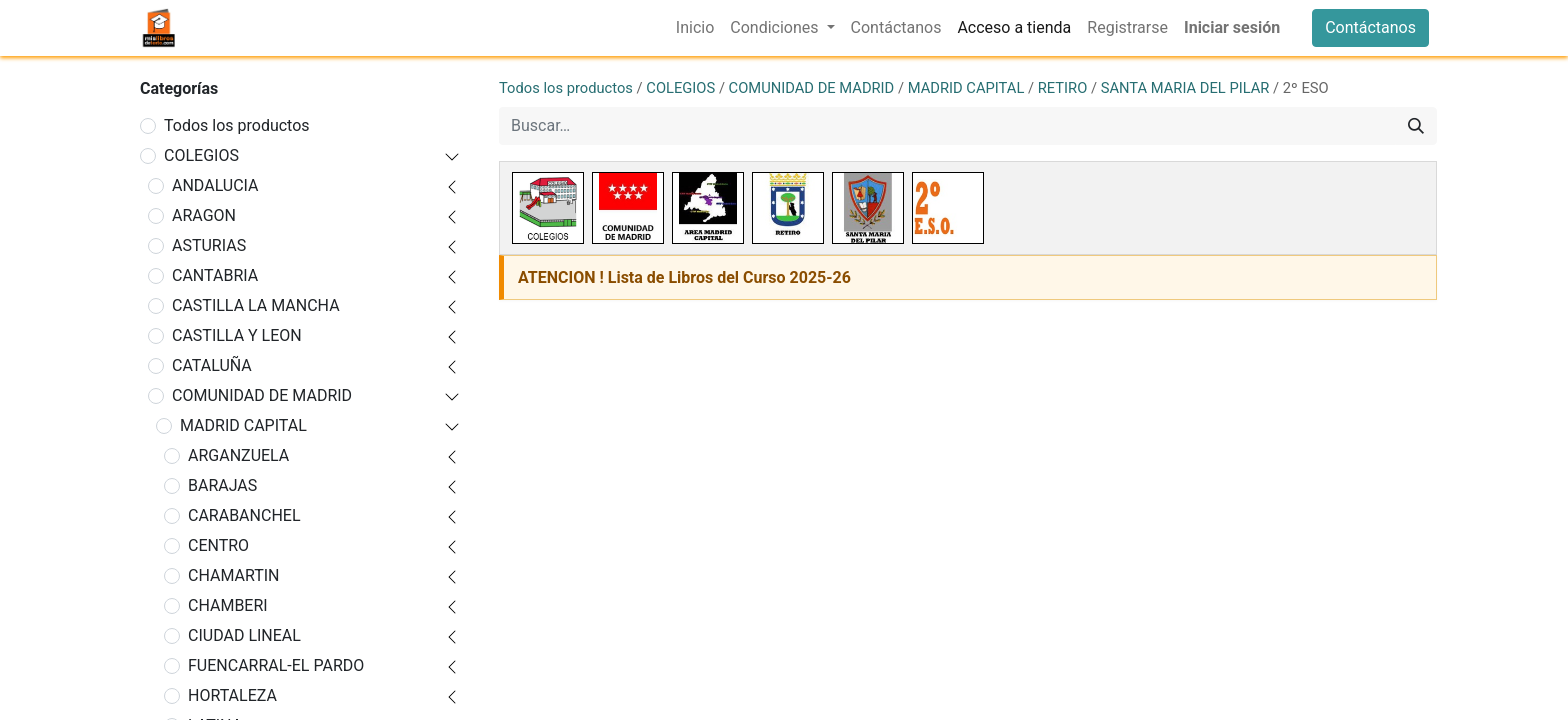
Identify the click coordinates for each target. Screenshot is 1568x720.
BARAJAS (222, 485)
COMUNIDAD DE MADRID (262, 395)
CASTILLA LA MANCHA (256, 305)
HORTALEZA (232, 695)
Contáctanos (1370, 27)
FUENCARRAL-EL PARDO (276, 665)
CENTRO (218, 545)
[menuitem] (695, 28)
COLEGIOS (201, 155)
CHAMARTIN (234, 575)
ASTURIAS (209, 245)
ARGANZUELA (238, 455)
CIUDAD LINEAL (244, 635)
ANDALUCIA (215, 185)
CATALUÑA (212, 365)
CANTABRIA (215, 275)
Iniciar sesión (1232, 27)
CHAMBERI (228, 605)
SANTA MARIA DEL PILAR (1185, 88)
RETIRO (1063, 88)
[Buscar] (1416, 126)
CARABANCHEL (244, 515)
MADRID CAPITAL (243, 425)
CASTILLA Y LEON (237, 335)
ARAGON (204, 215)
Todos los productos (237, 125)
